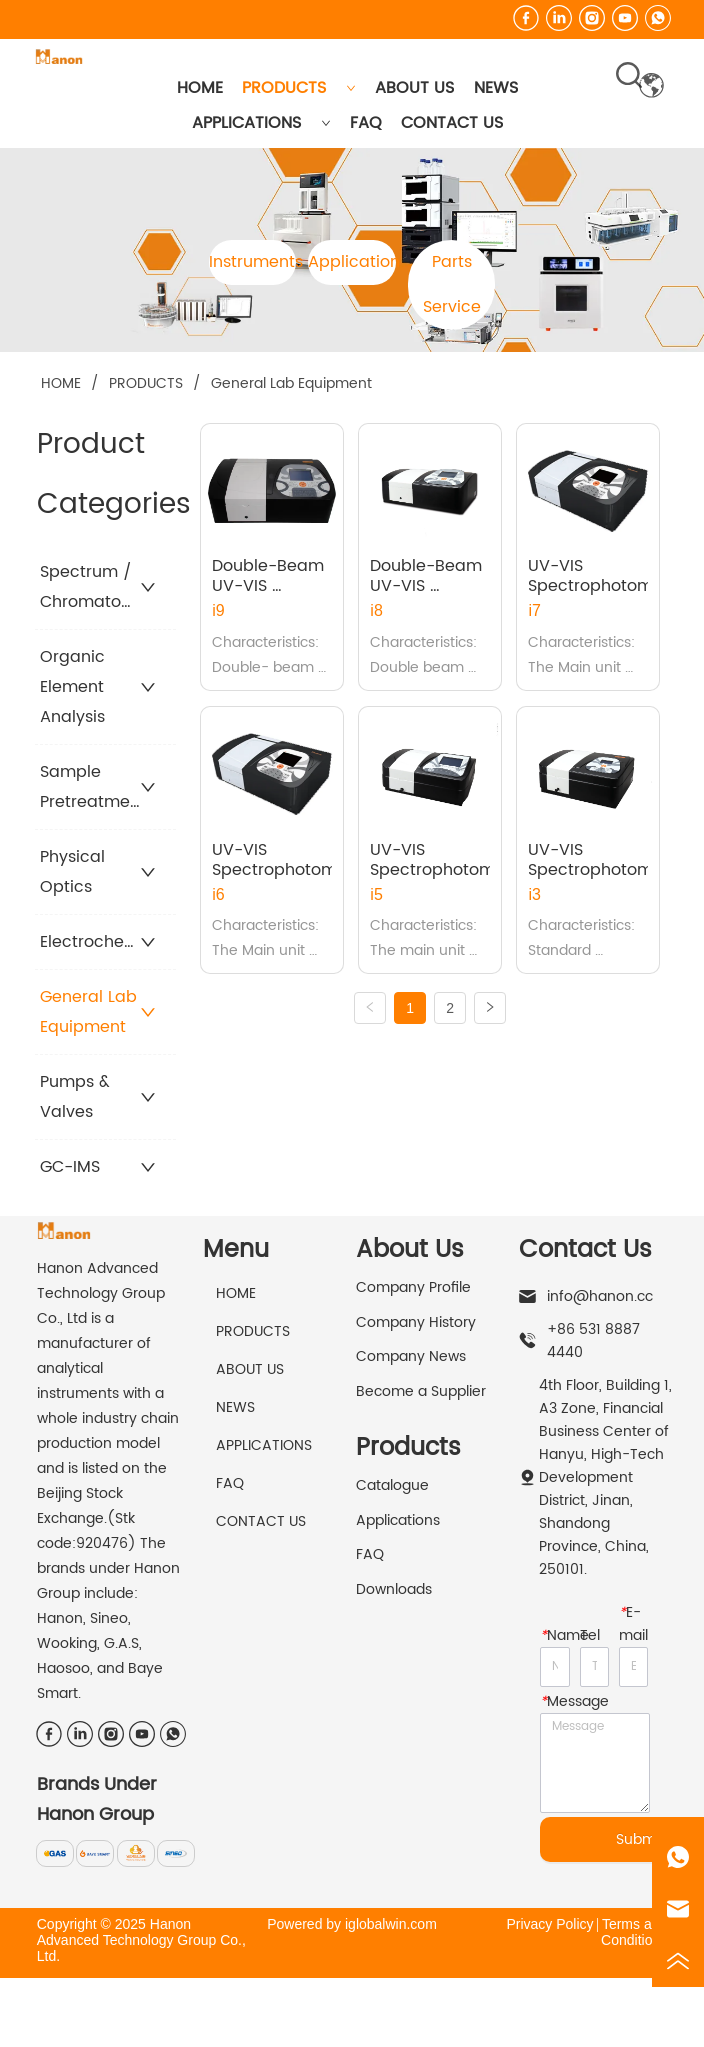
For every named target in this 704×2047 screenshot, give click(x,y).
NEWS (496, 88)
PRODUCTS (299, 88)
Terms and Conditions (634, 1932)
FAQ (366, 123)
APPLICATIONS (261, 123)
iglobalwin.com (391, 1924)
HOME (200, 88)
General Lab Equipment (289, 383)
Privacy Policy (549, 1924)
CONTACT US (452, 123)
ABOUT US (414, 88)
